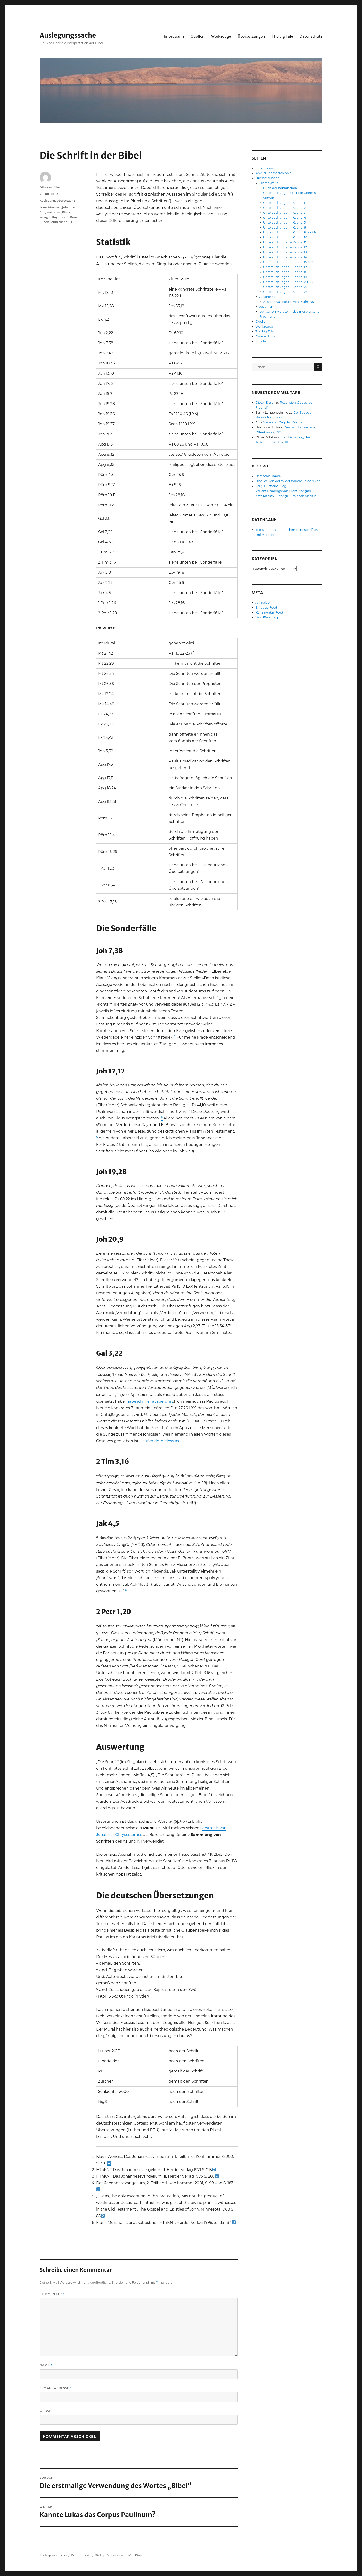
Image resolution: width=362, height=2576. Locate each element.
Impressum (174, 36)
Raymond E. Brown (65, 217)
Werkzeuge (221, 36)
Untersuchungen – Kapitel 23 (285, 292)
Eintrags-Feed (266, 607)
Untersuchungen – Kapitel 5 (284, 222)
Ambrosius (267, 297)
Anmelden (263, 602)
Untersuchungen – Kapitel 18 (285, 272)
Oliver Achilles (50, 187)
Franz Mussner (50, 207)
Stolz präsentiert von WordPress (119, 2555)
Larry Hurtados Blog (270, 486)
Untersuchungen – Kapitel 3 (284, 212)
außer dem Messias (160, 1441)
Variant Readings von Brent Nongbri (283, 491)
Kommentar (52, 2294)
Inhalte (260, 341)
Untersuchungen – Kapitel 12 (285, 247)
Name (46, 2365)
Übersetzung (66, 201)
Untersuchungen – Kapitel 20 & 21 (288, 282)
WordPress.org (266, 617)
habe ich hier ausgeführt (150, 1401)
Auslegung (47, 201)
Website (47, 2411)
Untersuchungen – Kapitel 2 (284, 207)
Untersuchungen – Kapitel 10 (285, 237)
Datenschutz (311, 36)
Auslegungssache (68, 35)
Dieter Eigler (265, 402)
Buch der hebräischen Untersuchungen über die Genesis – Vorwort (290, 193)
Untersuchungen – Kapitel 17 (285, 267)
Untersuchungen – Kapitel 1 (284, 203)
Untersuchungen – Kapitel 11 (284, 242)
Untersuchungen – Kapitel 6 (284, 227)
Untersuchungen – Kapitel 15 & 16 (288, 262)
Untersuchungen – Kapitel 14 (285, 257)
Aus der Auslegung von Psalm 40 (288, 301)
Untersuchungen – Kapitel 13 (285, 252)
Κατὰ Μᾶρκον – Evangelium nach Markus (285, 496)
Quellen (197, 36)
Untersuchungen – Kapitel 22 (285, 287)
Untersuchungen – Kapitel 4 (284, 217)
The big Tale (282, 36)
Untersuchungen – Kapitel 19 (285, 277)
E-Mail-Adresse (56, 2388)
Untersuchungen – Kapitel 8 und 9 (289, 232)
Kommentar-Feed (269, 612)
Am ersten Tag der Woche (282, 422)
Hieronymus (268, 183)
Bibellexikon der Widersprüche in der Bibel (288, 481)
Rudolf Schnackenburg (56, 222)
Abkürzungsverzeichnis (273, 173)
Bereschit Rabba (268, 476)
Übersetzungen (251, 36)
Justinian (266, 306)
